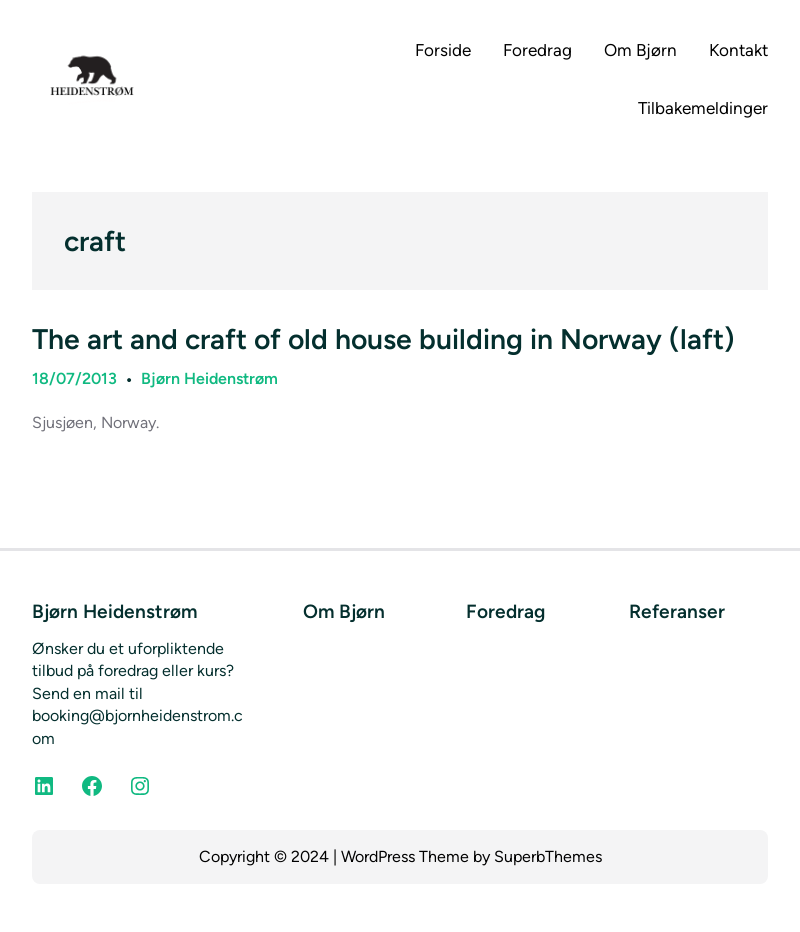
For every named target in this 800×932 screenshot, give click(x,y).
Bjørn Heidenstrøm (209, 378)
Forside (443, 50)
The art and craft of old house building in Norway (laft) (383, 339)
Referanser (677, 611)
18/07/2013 (74, 378)
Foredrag (505, 611)
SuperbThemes (548, 856)
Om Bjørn (344, 611)
